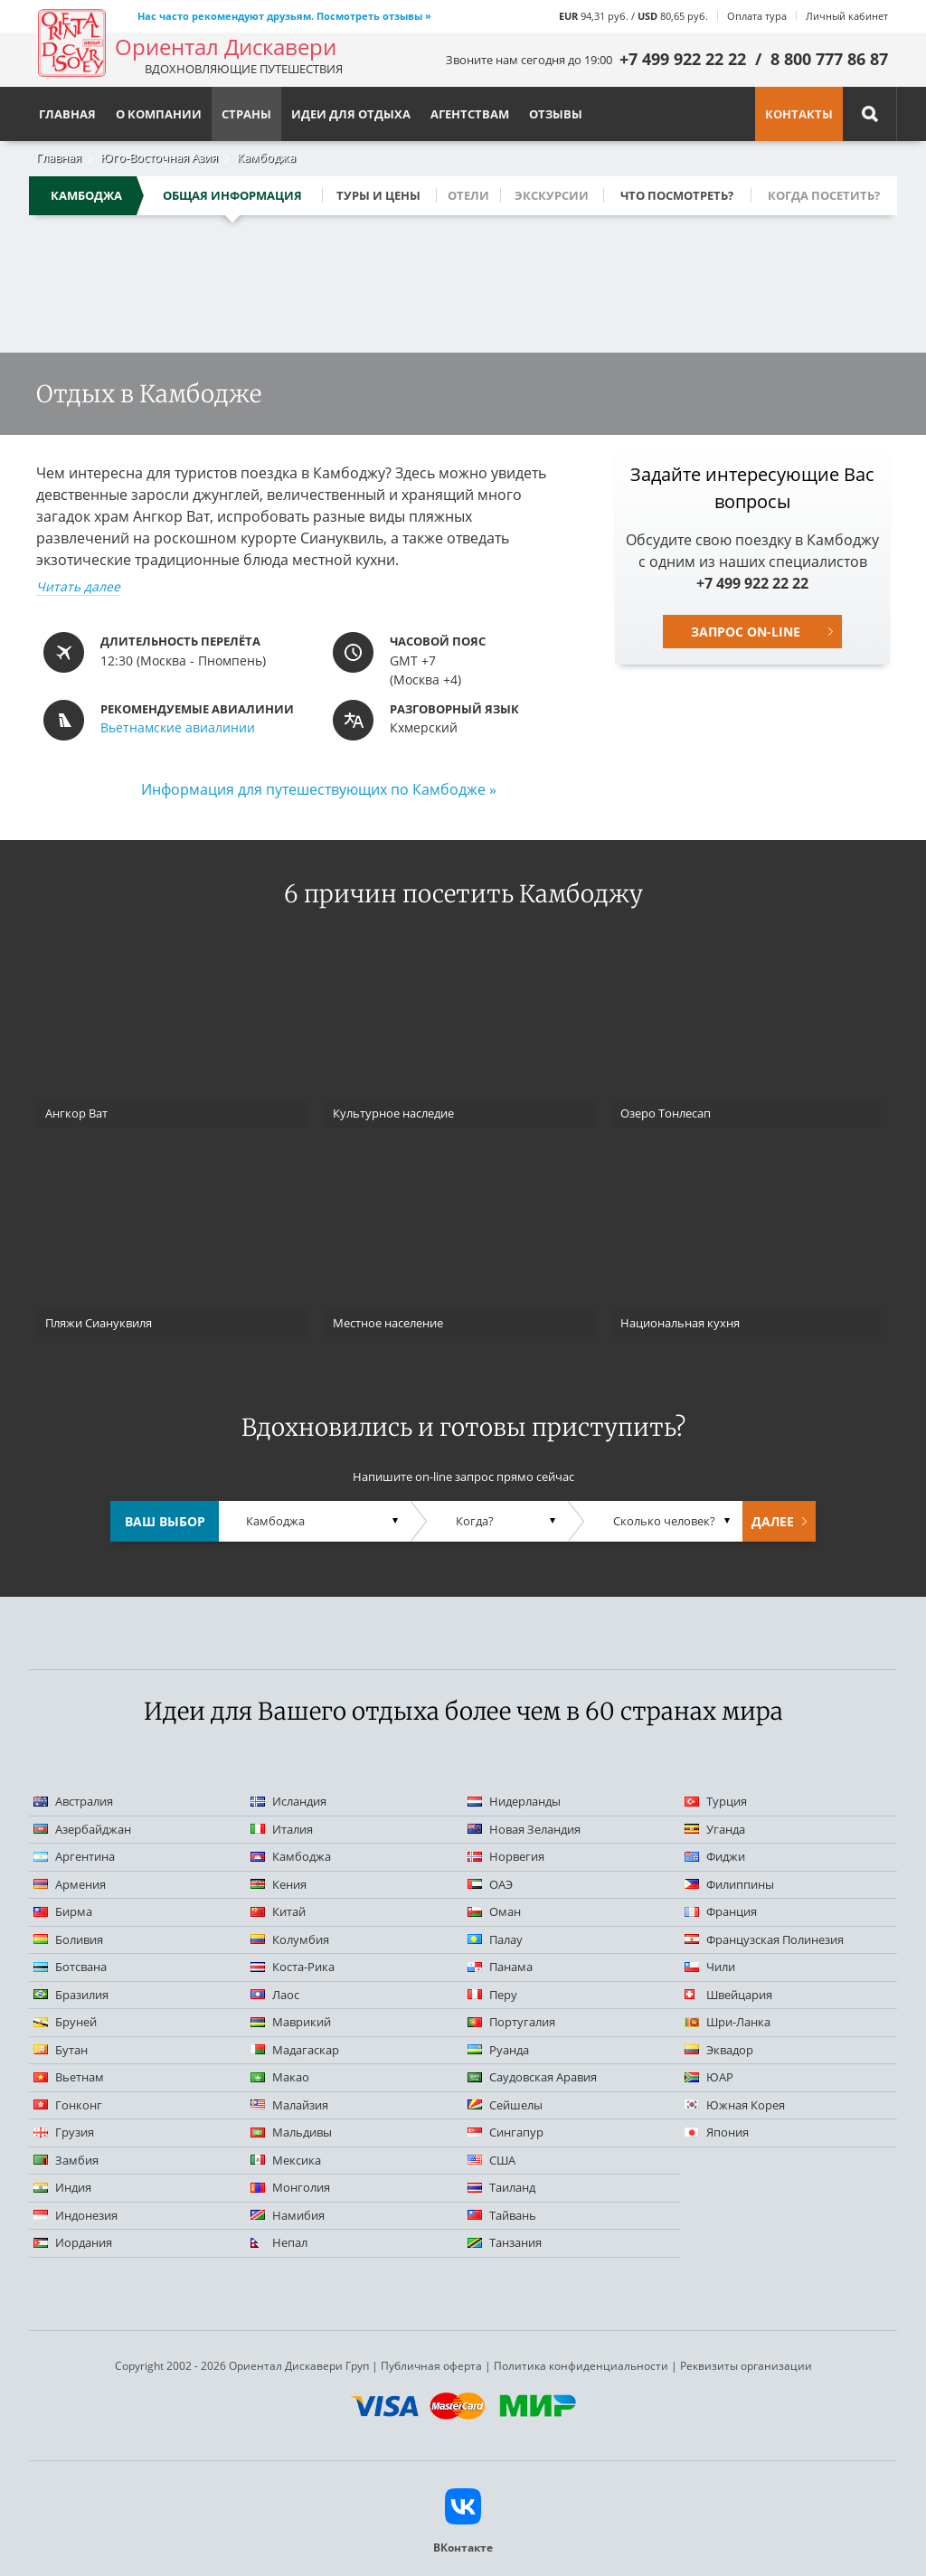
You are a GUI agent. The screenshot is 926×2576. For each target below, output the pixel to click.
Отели (468, 195)
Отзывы (555, 114)
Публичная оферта (431, 2365)
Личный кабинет (847, 16)
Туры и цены (378, 195)
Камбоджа (266, 157)
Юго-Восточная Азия (159, 157)
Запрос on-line (745, 631)
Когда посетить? (824, 195)
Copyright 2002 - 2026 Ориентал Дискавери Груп (242, 2365)
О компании (159, 114)
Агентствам (469, 114)
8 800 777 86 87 (829, 59)
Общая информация (232, 195)
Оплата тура (757, 16)
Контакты (799, 114)
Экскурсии (552, 195)
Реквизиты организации (746, 2365)
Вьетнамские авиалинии (177, 727)
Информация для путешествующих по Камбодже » (318, 789)
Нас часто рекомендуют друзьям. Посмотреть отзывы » (284, 16)
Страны (246, 114)
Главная (58, 157)
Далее (772, 1521)
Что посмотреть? (676, 195)
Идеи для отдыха (351, 114)
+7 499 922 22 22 (682, 59)
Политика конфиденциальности (581, 2365)
